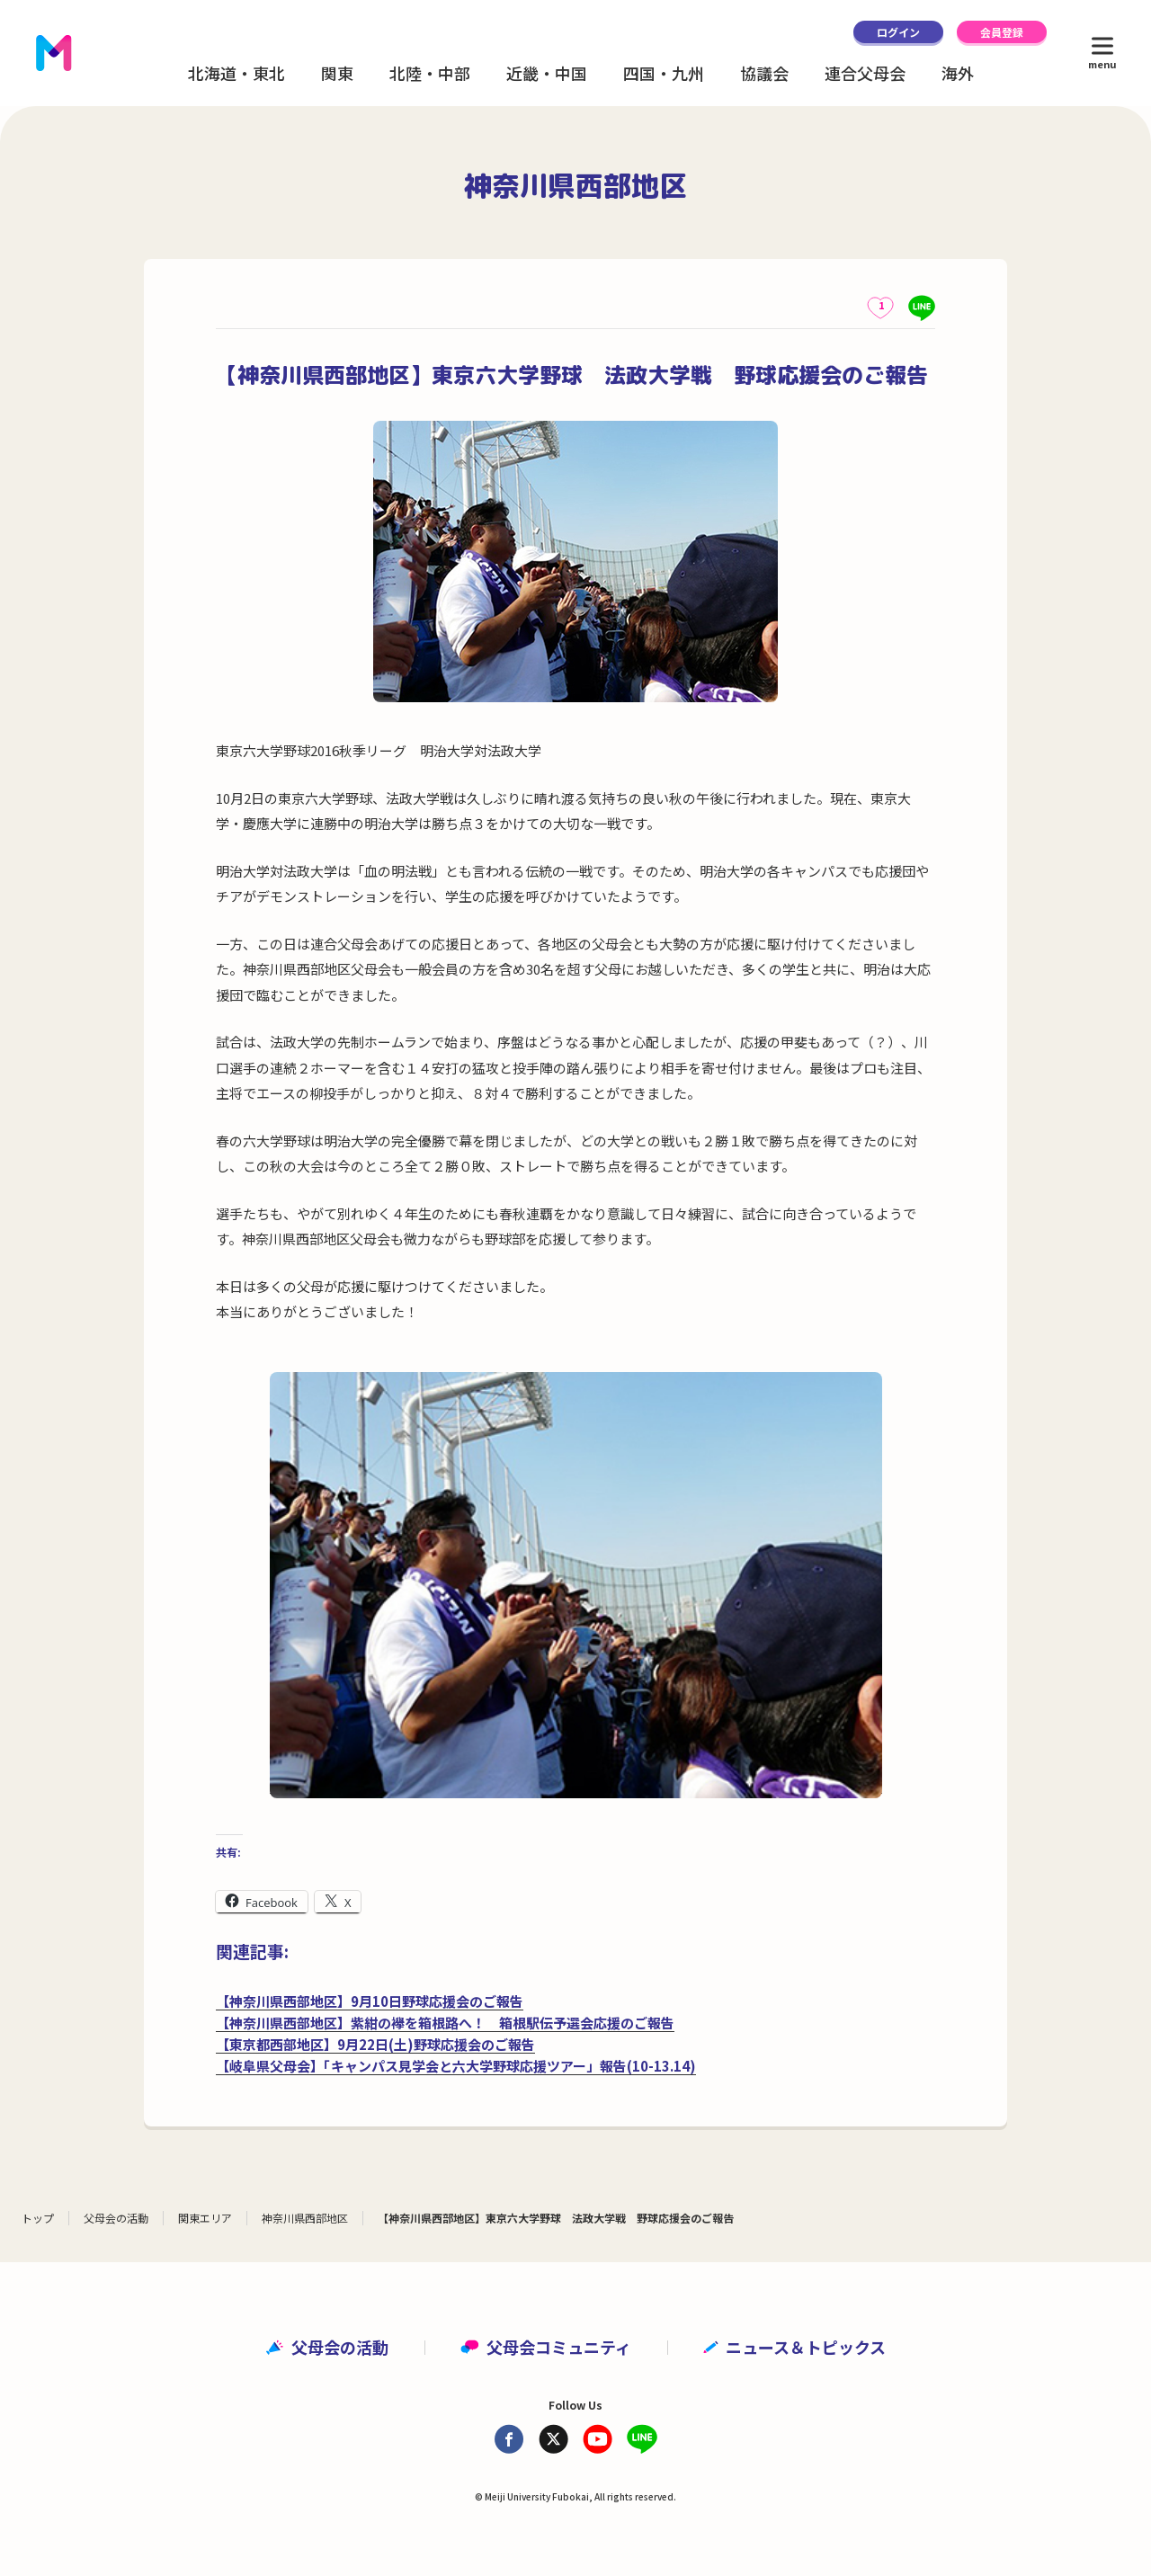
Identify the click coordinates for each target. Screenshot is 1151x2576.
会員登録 (1001, 32)
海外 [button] (957, 73)
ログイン (898, 32)
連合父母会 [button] (865, 73)
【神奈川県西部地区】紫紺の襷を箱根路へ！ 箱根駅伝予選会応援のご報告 (445, 2022)
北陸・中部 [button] (429, 73)
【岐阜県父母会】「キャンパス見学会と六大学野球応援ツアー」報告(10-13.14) (456, 2065)
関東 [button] (337, 73)
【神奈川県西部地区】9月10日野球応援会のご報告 (369, 2001)
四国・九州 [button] (663, 73)
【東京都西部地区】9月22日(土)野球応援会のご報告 (375, 2044)
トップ (38, 2217)
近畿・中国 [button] (546, 73)
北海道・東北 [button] (236, 73)
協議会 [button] (764, 73)
